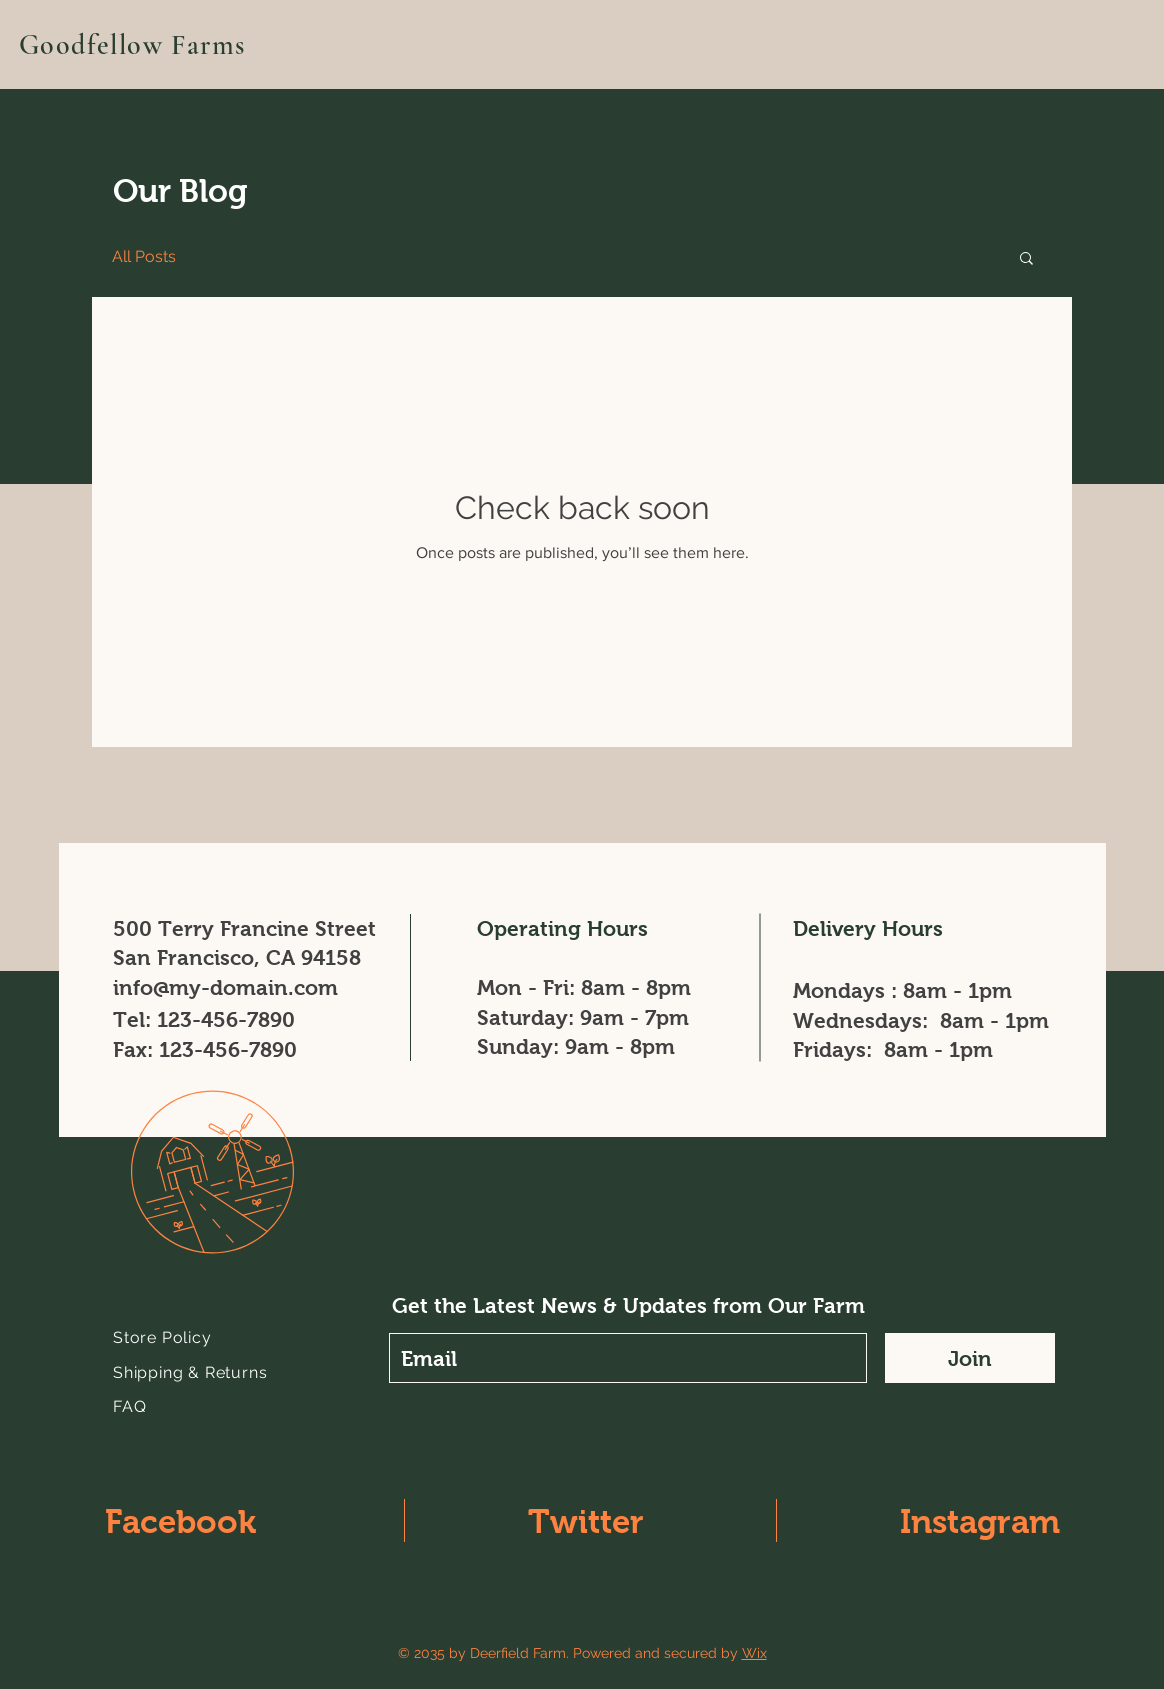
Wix (754, 1653)
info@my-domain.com (225, 987)
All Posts (144, 256)
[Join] (970, 1358)
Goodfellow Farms (132, 45)
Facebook (180, 1521)
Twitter (586, 1521)
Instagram (980, 1521)
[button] (1026, 259)
